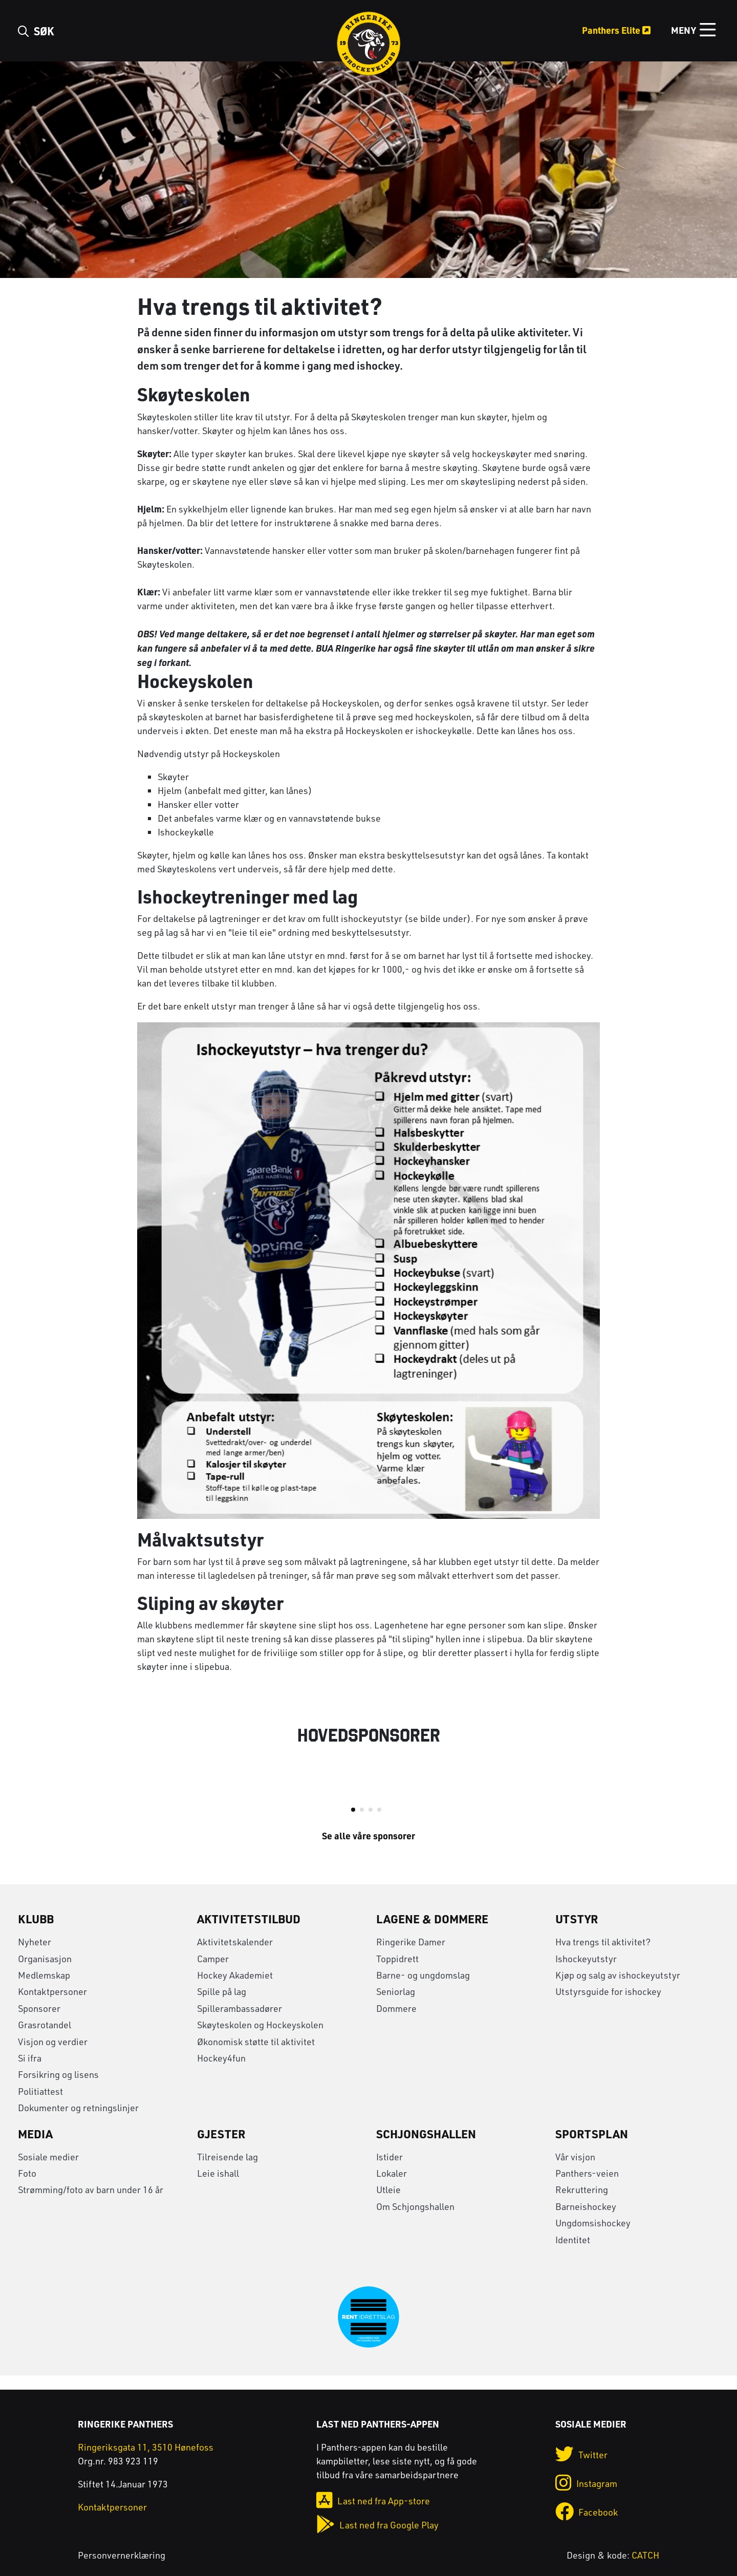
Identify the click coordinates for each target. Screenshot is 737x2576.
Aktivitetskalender (235, 1956)
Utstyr (576, 1933)
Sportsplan (591, 2148)
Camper (213, 1973)
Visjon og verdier (53, 2056)
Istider (389, 2171)
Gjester (221, 2148)
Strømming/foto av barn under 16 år (90, 2204)
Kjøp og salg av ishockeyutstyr (617, 1989)
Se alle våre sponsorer (368, 1850)
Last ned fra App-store (373, 2500)
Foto (27, 2187)
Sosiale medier (48, 2171)
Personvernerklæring (121, 2555)
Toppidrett (397, 1973)
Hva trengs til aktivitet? (603, 1956)
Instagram (586, 2483)
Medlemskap (44, 1989)
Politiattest (40, 2105)
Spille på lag (221, 2006)
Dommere (396, 2022)
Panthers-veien (587, 2187)
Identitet (572, 2254)
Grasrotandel (44, 2039)
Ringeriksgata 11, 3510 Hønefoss (145, 2447)
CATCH (645, 2555)
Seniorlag (395, 2006)
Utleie (388, 2204)
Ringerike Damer (410, 1956)
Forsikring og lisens (58, 2089)
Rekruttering (581, 2204)
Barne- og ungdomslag (423, 1989)
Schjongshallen (426, 2148)
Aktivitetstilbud (248, 1933)
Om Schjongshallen (415, 2221)
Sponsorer (39, 2022)
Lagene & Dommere (432, 1933)
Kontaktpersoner (52, 2006)
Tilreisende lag (227, 2171)
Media (35, 2148)
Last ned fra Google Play (377, 2525)
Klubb (36, 1933)
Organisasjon (45, 1973)
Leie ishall (218, 2187)
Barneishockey (585, 2221)
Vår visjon (575, 2171)
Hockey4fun (221, 2072)
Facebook (586, 2512)
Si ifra (29, 2072)
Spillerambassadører (239, 2022)
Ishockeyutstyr (586, 1973)
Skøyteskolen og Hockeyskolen (260, 2039)
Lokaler (391, 2187)
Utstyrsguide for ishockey (608, 2006)
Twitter (581, 2454)
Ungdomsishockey (593, 2237)
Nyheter (34, 1956)
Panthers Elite (616, 30)
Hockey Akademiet (235, 1989)
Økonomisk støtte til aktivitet (256, 2056)
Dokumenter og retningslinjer (78, 2122)
